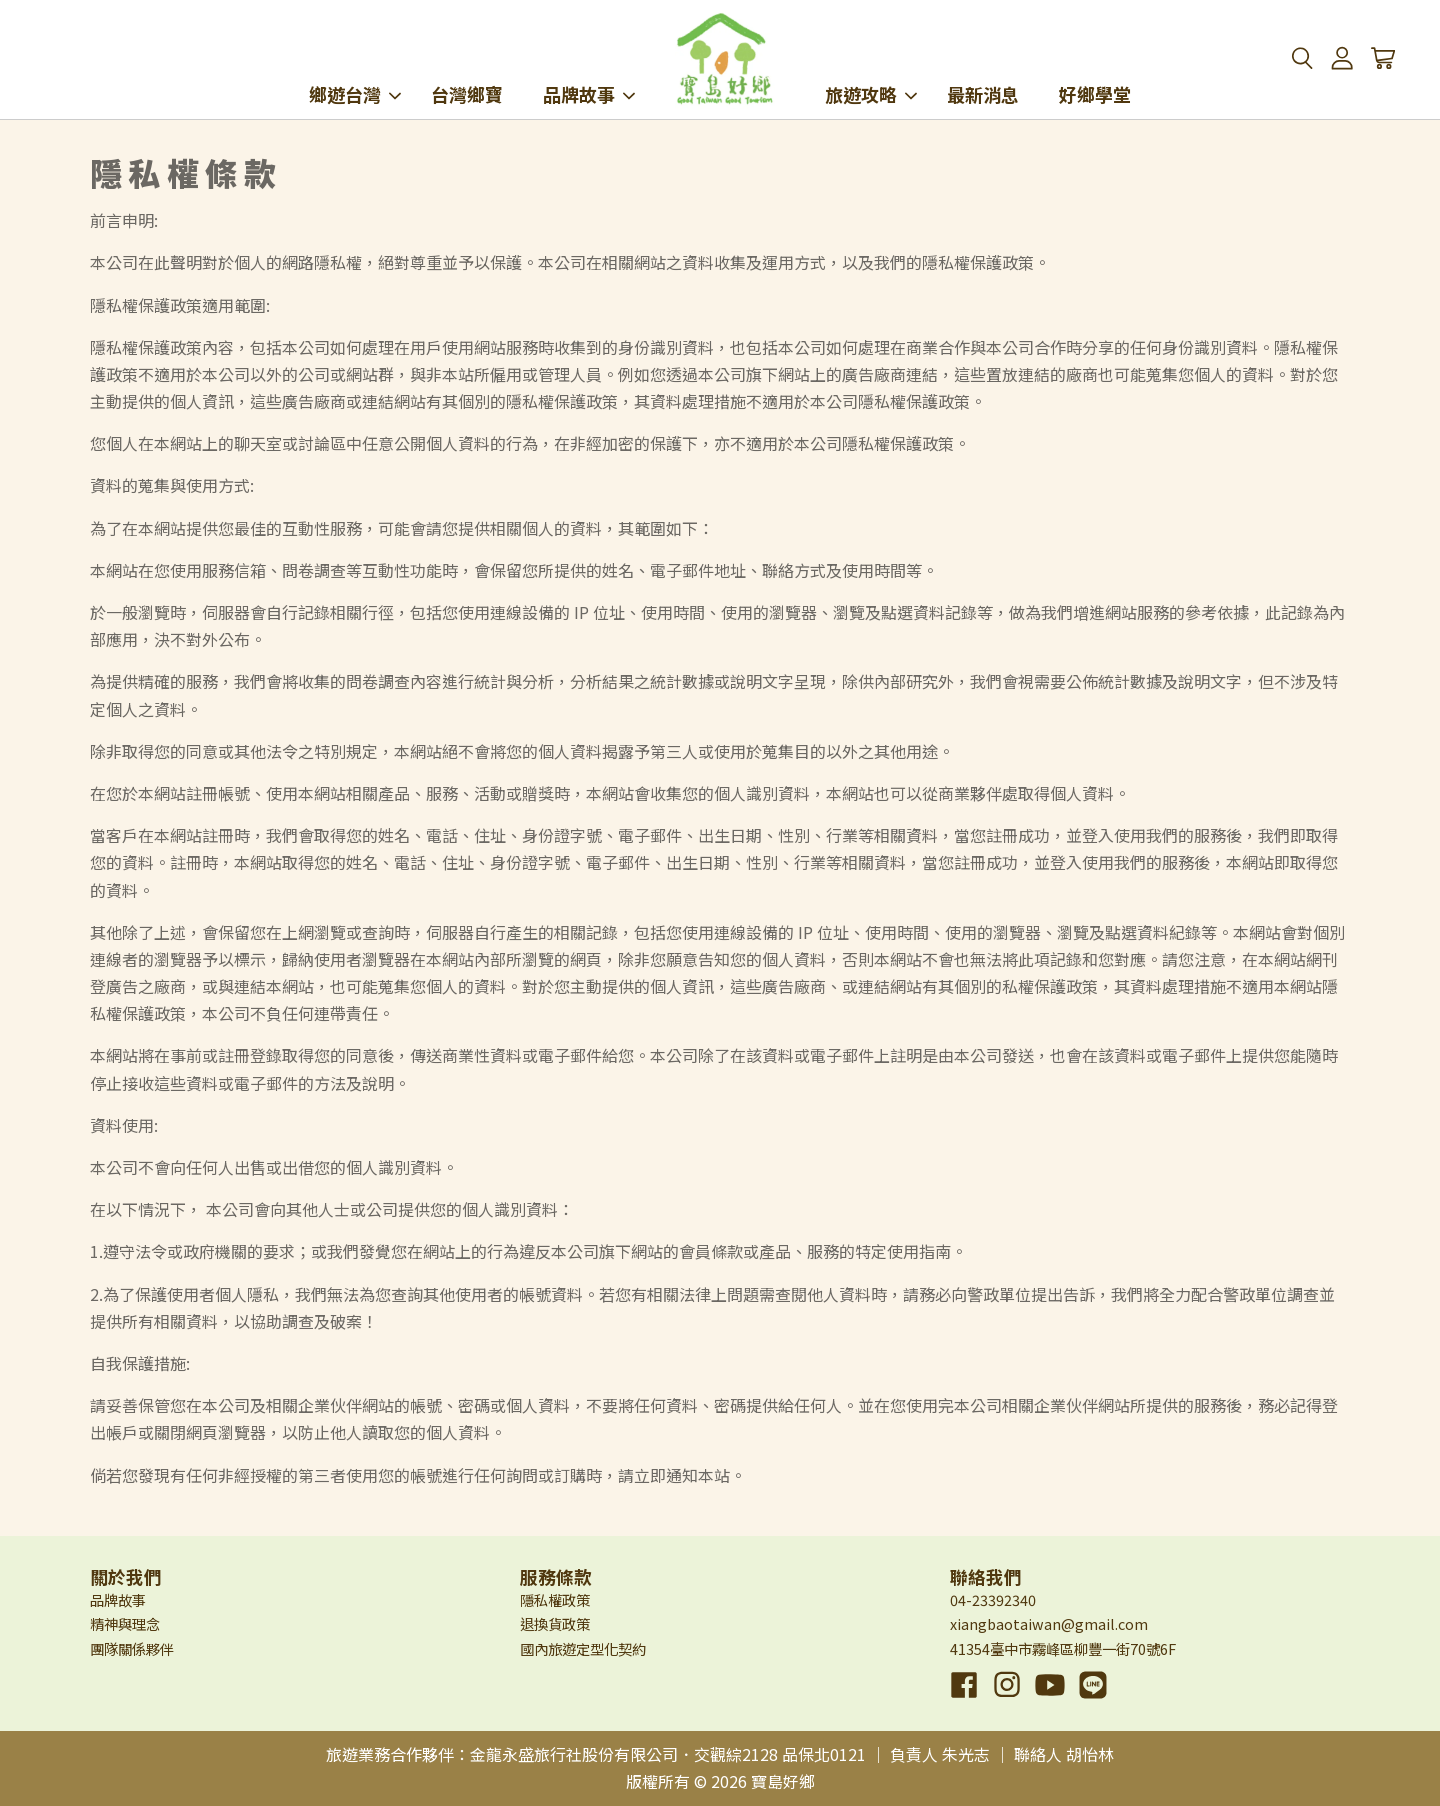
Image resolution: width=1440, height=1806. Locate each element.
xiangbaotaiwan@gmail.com (1049, 1623)
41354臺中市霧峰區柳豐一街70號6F (1063, 1648)
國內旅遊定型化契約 (583, 1648)
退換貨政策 (555, 1623)
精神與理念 (125, 1623)
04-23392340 (993, 1599)
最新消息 (983, 68)
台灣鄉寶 (467, 68)
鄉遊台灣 (355, 68)
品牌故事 (589, 68)
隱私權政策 (555, 1599)
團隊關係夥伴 (132, 1648)
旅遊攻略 (871, 68)
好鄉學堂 (1095, 68)
